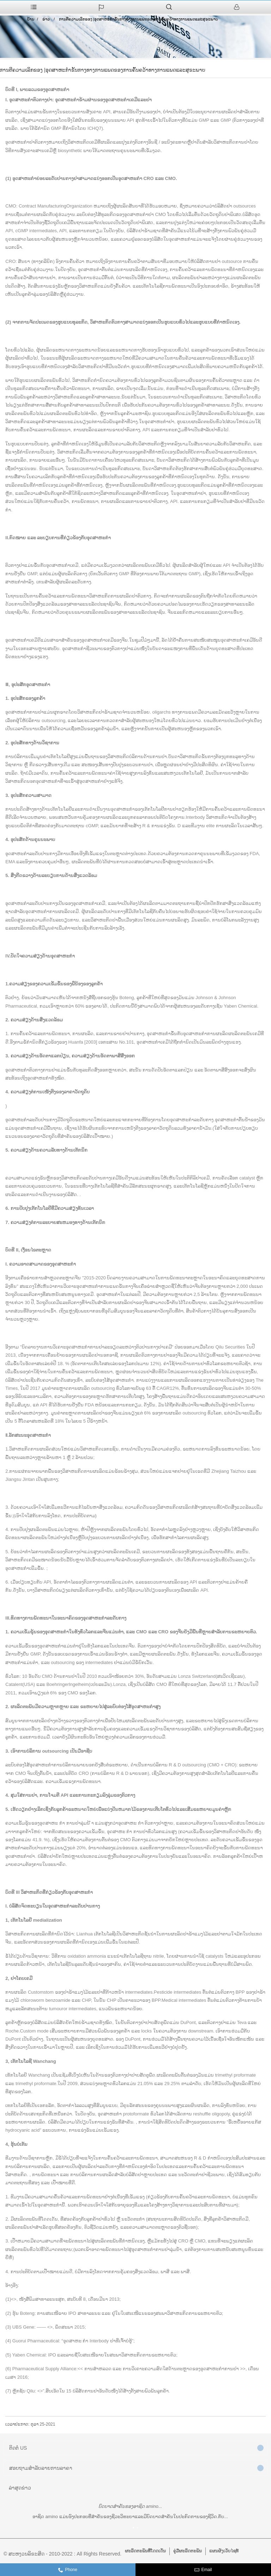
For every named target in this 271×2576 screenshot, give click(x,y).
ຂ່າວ (46, 19)
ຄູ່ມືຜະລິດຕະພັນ (187, 2550)
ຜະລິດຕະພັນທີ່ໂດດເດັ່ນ (145, 2550)
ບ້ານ (30, 19)
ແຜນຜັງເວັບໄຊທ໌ (224, 2550)
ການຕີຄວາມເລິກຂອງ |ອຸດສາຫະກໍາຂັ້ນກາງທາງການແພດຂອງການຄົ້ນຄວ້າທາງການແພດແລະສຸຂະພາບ (138, 19)
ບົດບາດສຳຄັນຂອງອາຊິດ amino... (130, 2506)
